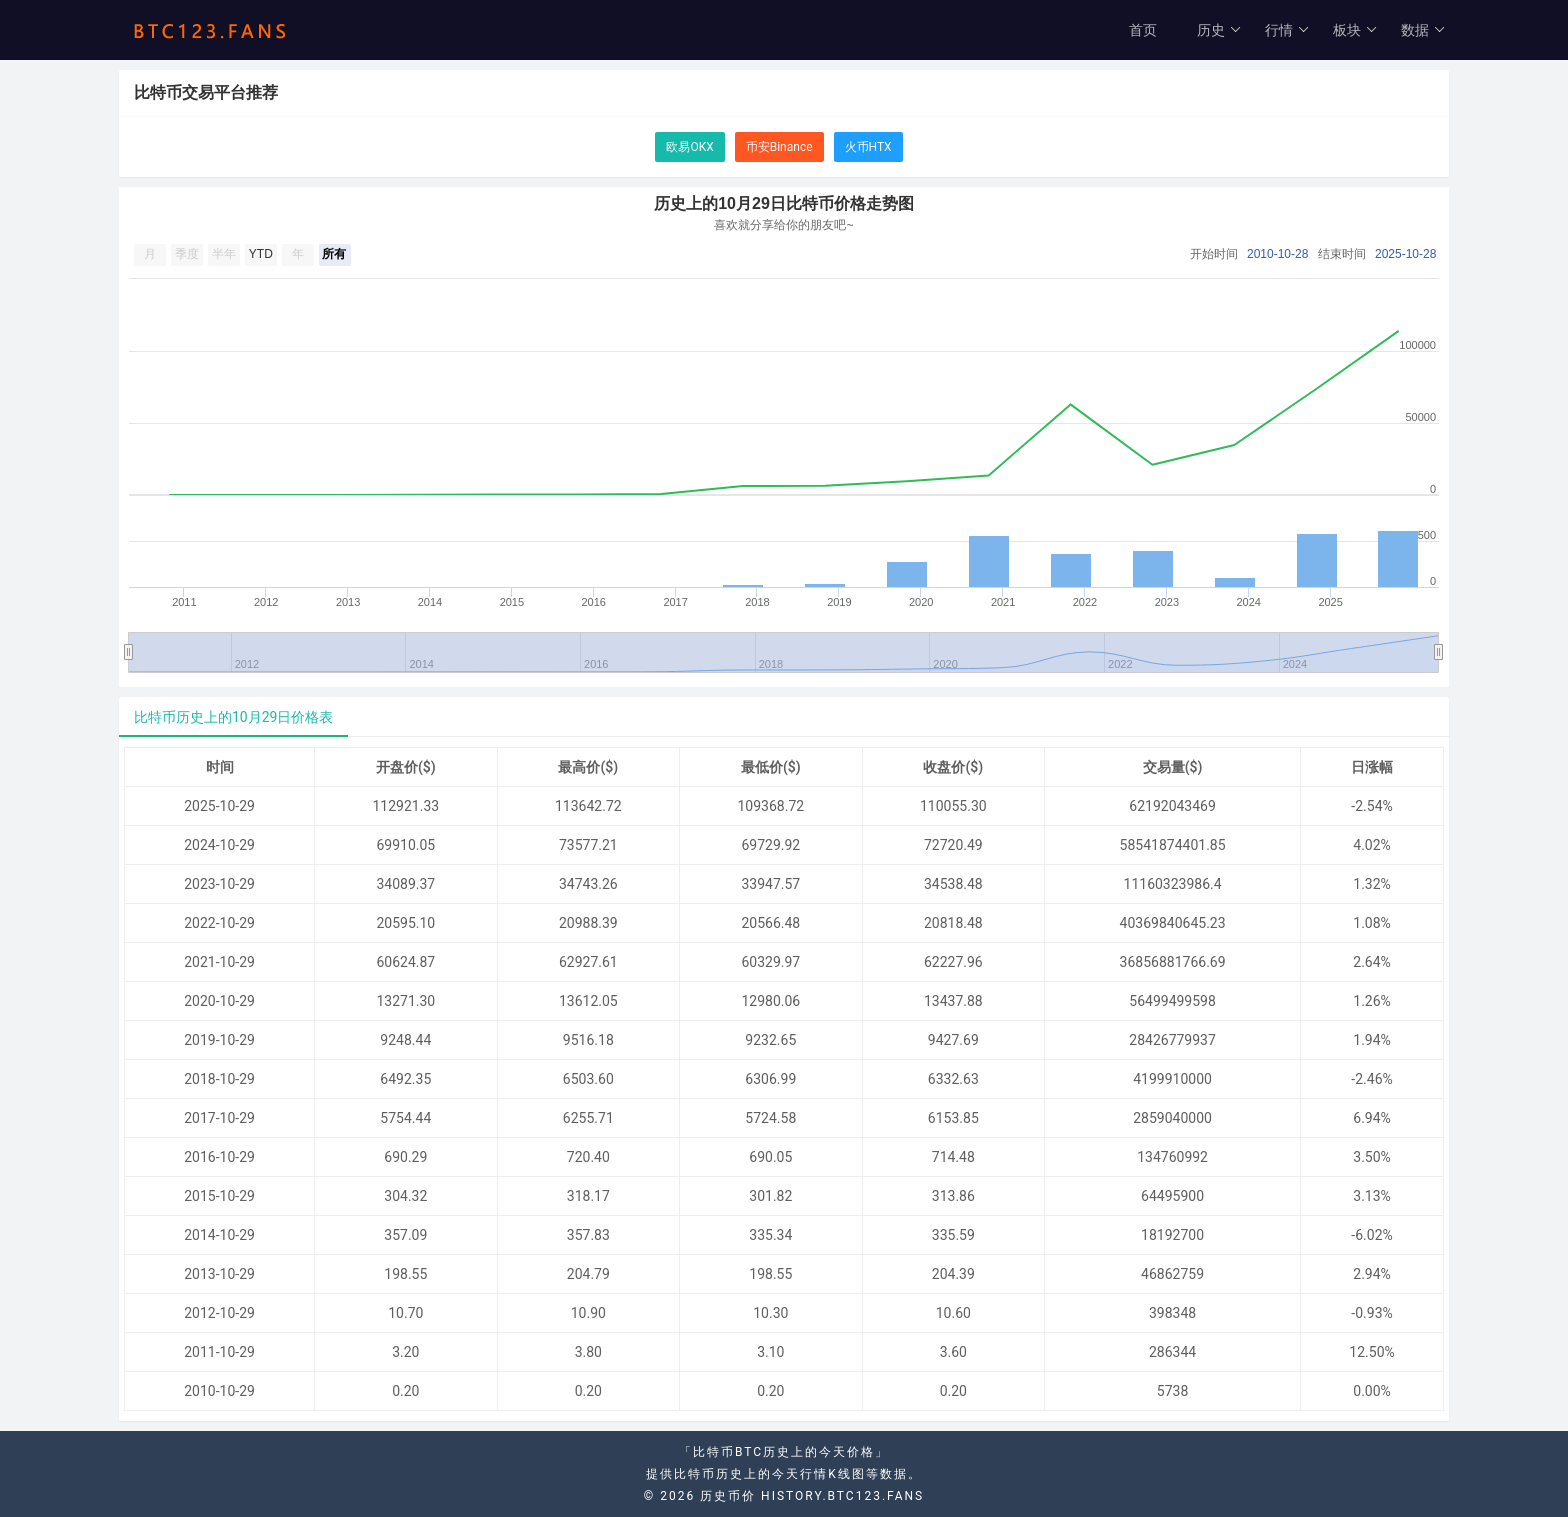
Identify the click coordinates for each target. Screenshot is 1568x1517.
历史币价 (728, 1496)
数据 (1423, 30)
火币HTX (868, 147)
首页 (1143, 30)
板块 (1355, 30)
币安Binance (779, 147)
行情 (1287, 30)
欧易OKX (689, 147)
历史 (1219, 30)
